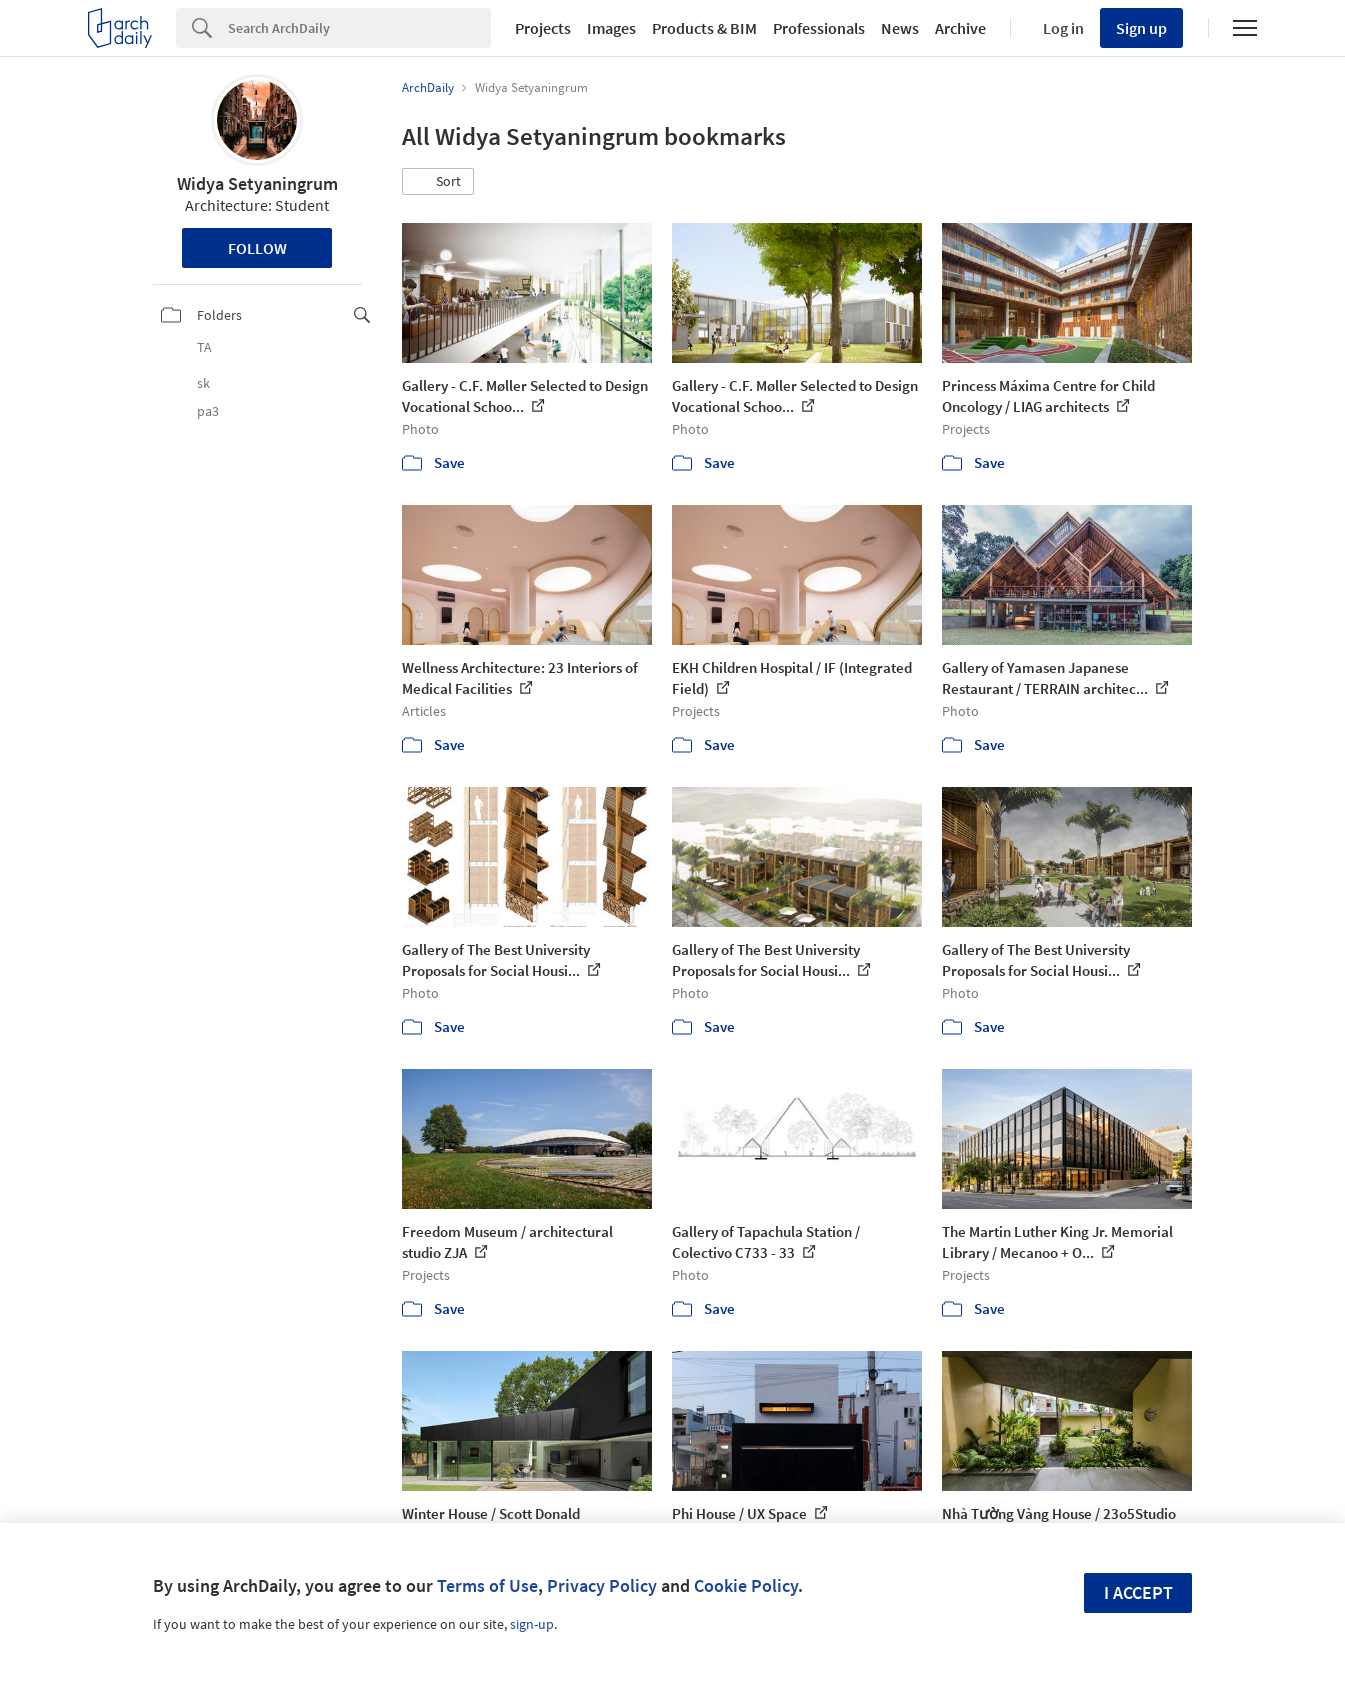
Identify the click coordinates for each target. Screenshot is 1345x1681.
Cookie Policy (746, 1585)
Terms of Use (487, 1585)
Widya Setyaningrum (257, 183)
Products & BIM (704, 28)
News (900, 28)
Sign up (1141, 28)
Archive (960, 28)
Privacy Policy (602, 1585)
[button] (438, 182)
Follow (257, 248)
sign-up (532, 1624)
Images (611, 28)
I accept (1138, 1592)
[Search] (359, 28)
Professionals (819, 28)
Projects (543, 28)
